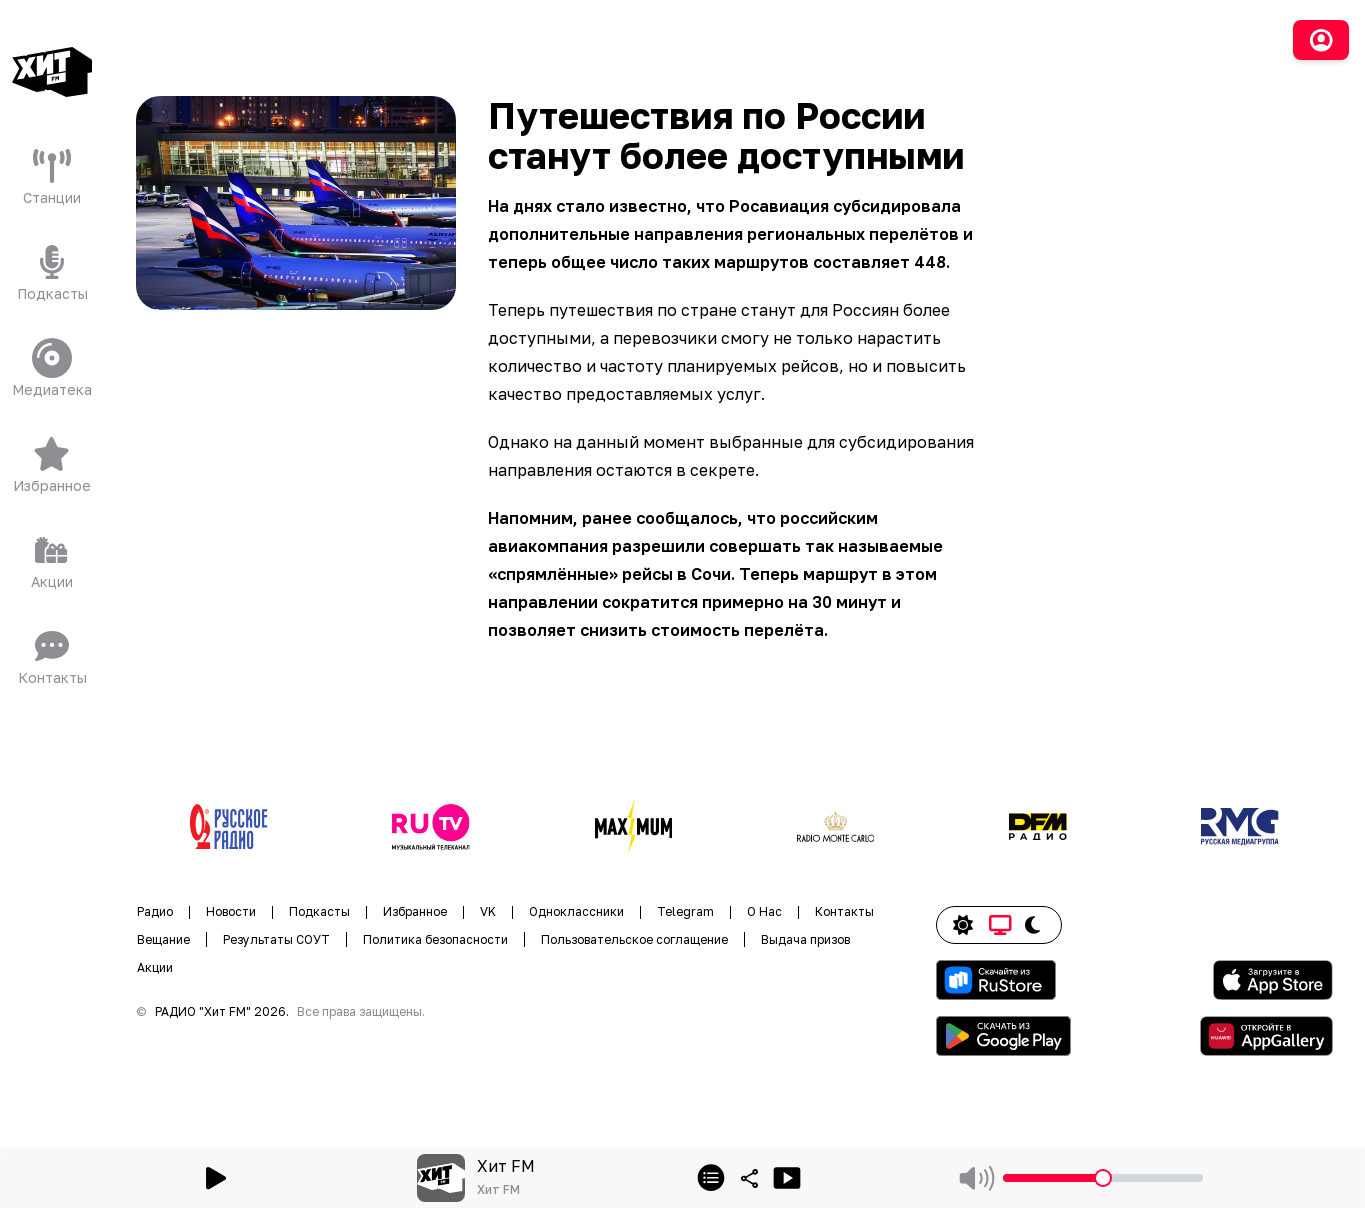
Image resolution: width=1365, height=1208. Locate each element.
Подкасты (319, 911)
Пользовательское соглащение (634, 939)
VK (488, 911)
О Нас (764, 911)
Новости (231, 911)
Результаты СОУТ (276, 939)
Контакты (844, 911)
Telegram (685, 911)
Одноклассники (576, 911)
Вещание (163, 939)
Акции (155, 967)
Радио (155, 911)
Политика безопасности (435, 939)
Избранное (415, 911)
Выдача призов (805, 939)
